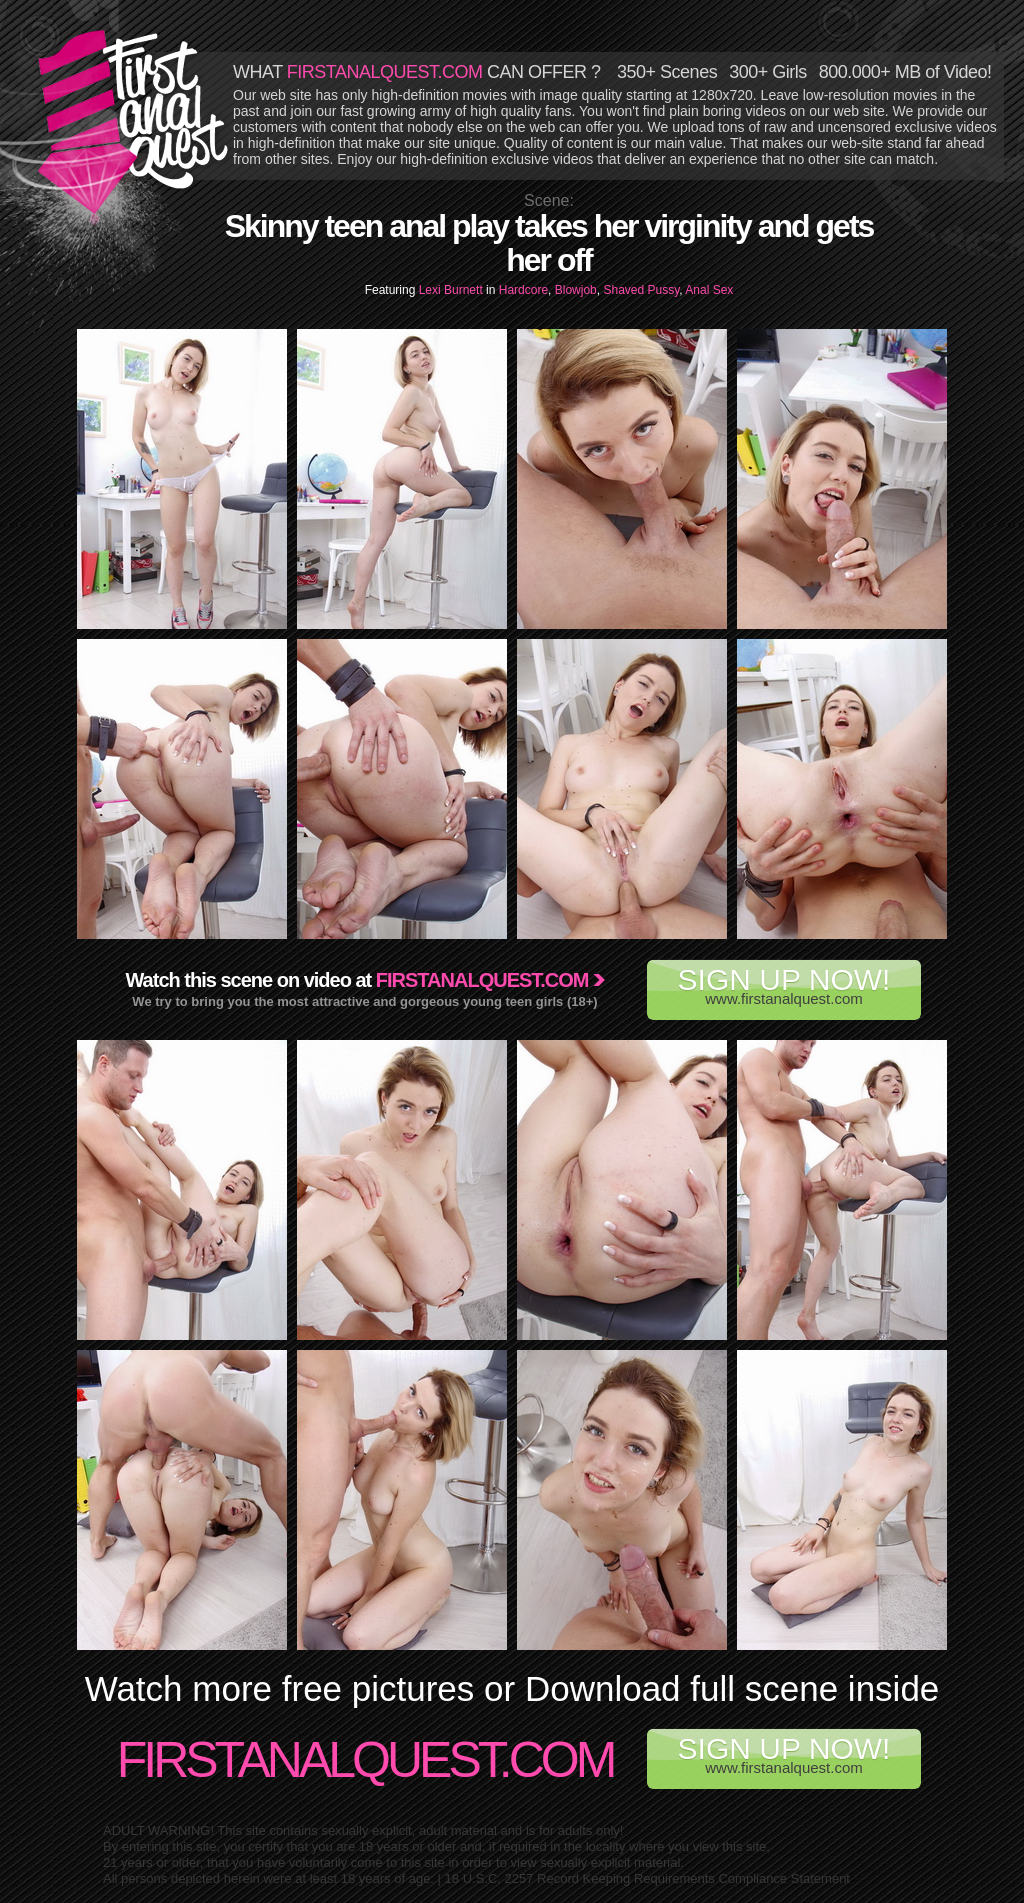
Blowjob (576, 290)
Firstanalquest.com (482, 980)
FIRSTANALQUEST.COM (385, 72)
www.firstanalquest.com (784, 985)
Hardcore (523, 290)
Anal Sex (709, 290)
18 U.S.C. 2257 (489, 1878)
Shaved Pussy (641, 290)
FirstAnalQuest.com (365, 1760)
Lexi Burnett (452, 290)
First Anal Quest (134, 122)
